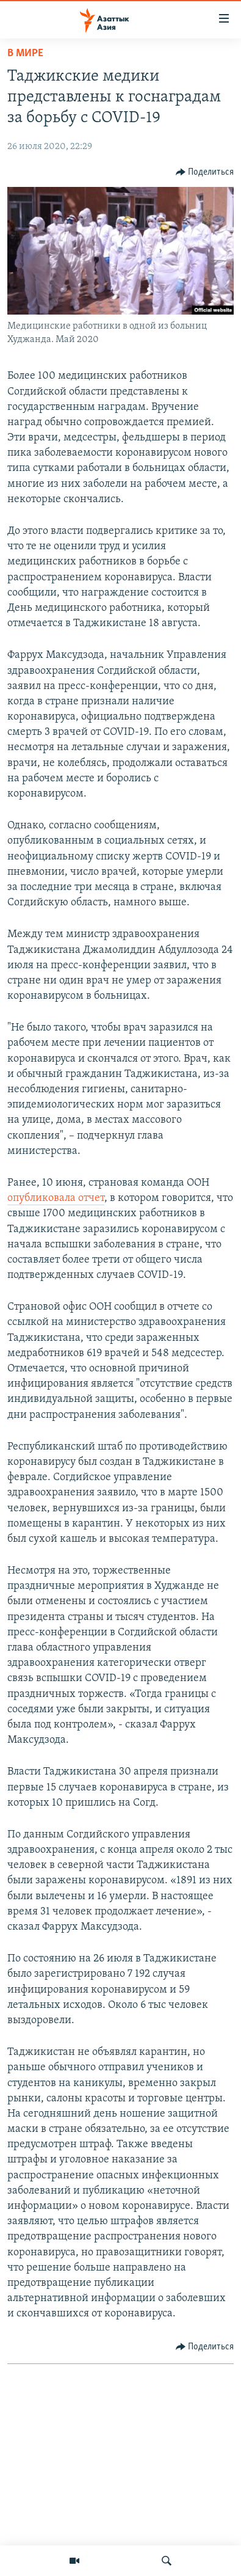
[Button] (205, 172)
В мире (25, 53)
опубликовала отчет (55, 1198)
